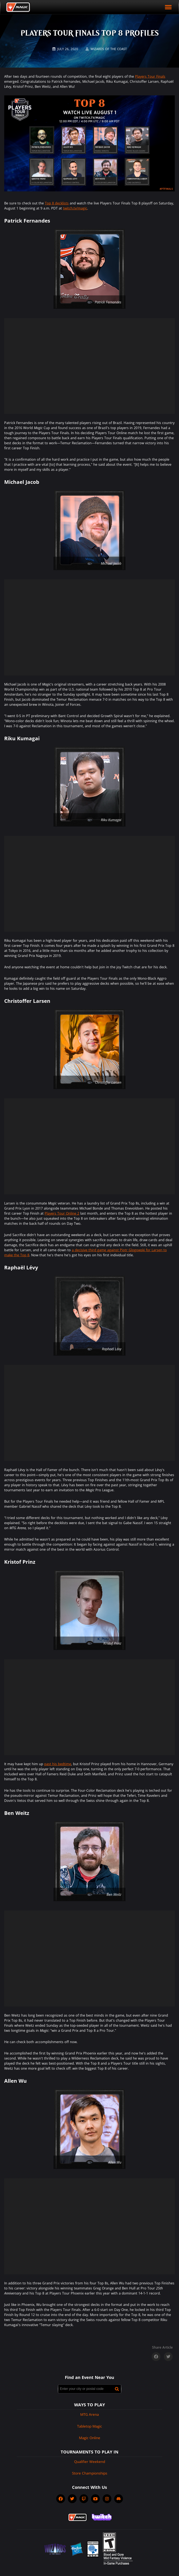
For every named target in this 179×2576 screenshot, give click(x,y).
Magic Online (89, 2437)
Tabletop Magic (89, 2426)
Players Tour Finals (150, 76)
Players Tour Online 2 (62, 1213)
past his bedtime (57, 1764)
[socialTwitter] (72, 2498)
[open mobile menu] (168, 7)
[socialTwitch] (83, 2498)
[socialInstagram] (107, 2498)
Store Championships (89, 2473)
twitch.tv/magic (75, 208)
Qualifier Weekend (89, 2461)
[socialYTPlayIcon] (95, 2498)
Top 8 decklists (57, 203)
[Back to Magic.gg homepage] (18, 7)
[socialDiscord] (118, 2498)
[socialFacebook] (60, 2498)
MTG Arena (89, 2414)
